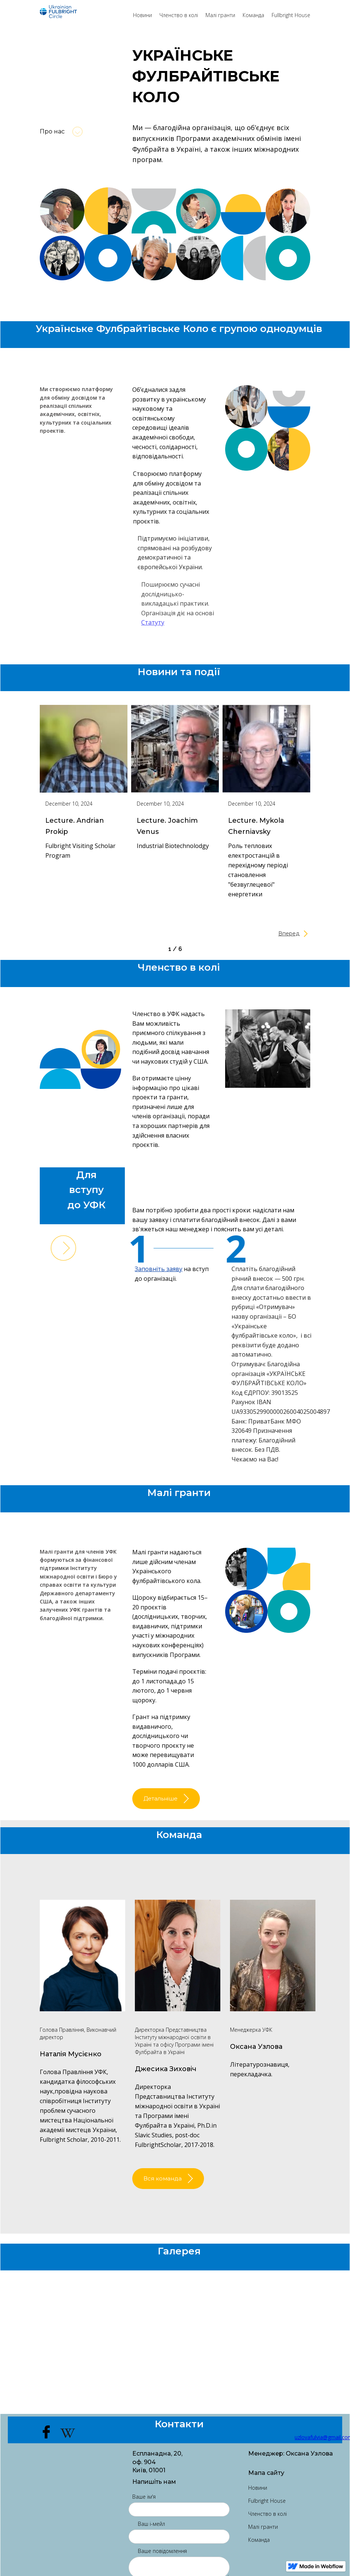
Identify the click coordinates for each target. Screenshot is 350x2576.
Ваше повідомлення (162, 2560)
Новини (142, 15)
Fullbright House (291, 15)
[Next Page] (267, 933)
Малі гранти (220, 15)
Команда (253, 15)
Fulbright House (267, 2510)
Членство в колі (178, 15)
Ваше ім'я (144, 2505)
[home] (83, 11)
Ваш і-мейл (151, 2533)
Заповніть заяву (160, 1269)
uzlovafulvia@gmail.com (302, 2446)
